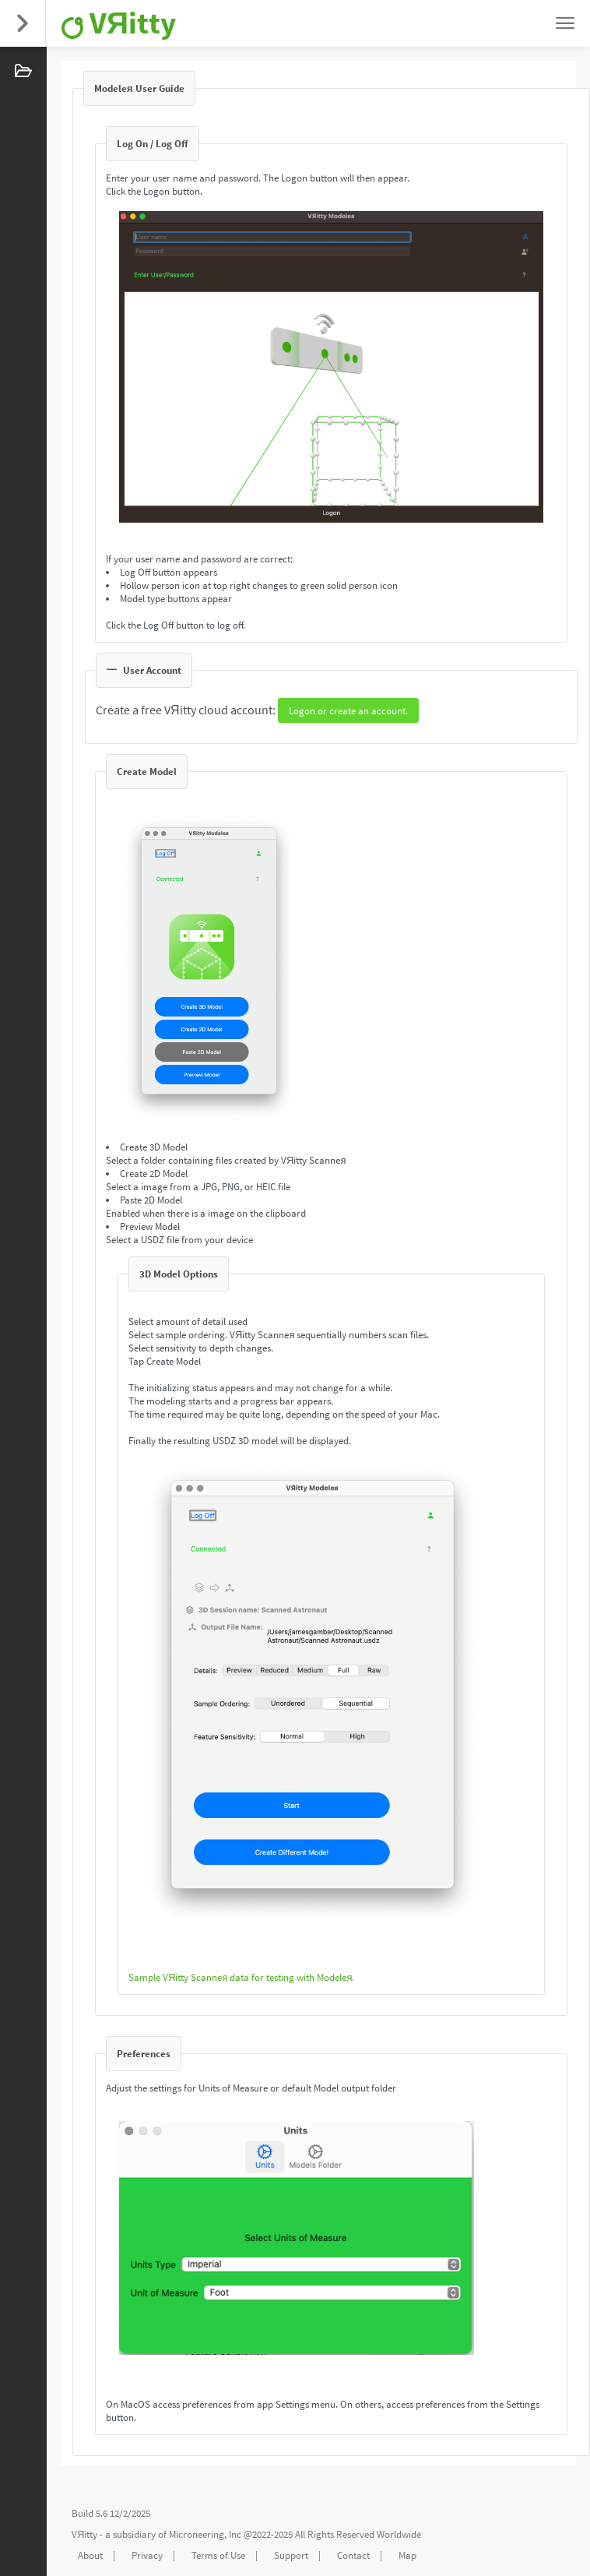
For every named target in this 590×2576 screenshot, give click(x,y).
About (90, 2555)
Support (291, 2555)
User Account (144, 670)
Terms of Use (218, 2555)
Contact (353, 2555)
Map (407, 2555)
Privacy (147, 2555)
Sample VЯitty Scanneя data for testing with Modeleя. (241, 1977)
